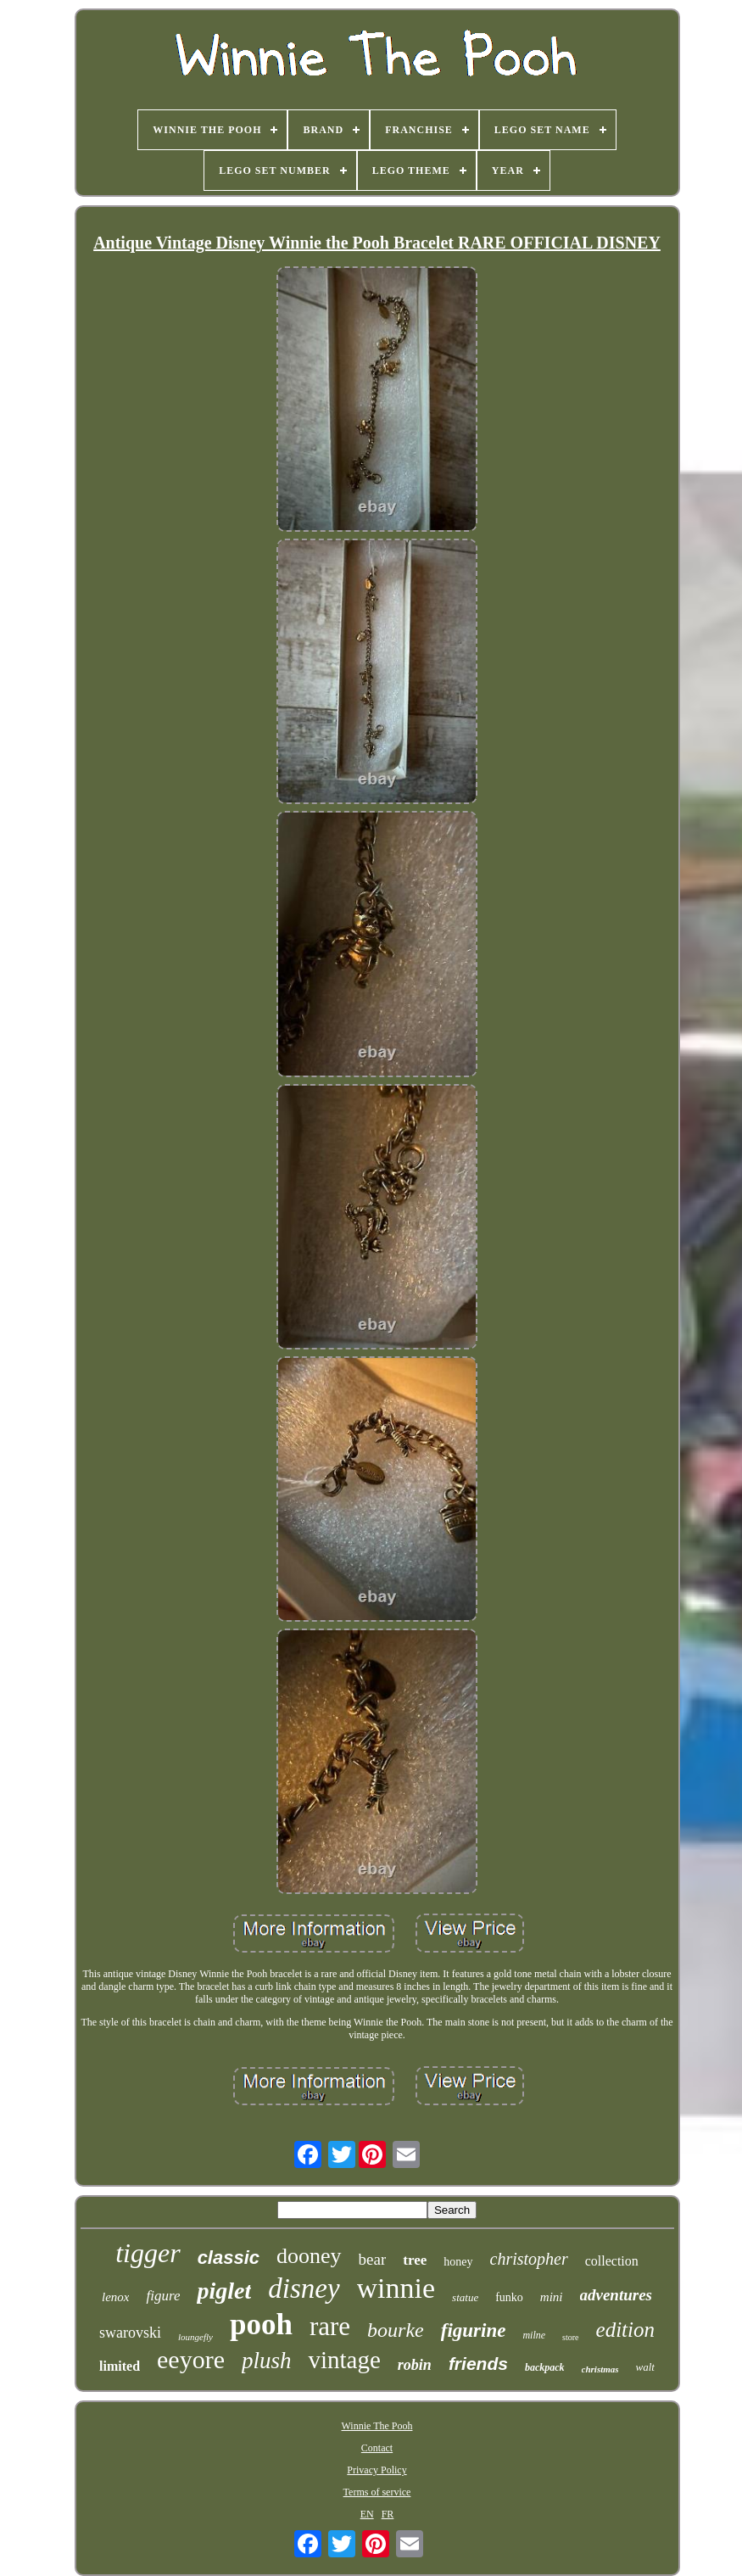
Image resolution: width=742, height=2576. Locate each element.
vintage (344, 2359)
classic (228, 2257)
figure (163, 2296)
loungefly (195, 2337)
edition (625, 2329)
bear (373, 2259)
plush (267, 2360)
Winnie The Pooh (377, 2426)
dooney (309, 2256)
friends (478, 2363)
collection (612, 2261)
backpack (545, 2367)
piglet (224, 2290)
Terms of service (377, 2492)
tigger (147, 2253)
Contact (377, 2448)
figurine (473, 2330)
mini (551, 2297)
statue (465, 2297)
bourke (395, 2330)
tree (415, 2260)
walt (645, 2367)
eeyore (191, 2359)
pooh (261, 2324)
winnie (396, 2288)
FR (388, 2514)
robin (415, 2364)
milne (533, 2335)
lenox (115, 2297)
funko (509, 2297)
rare (330, 2326)
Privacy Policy (376, 2470)
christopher (529, 2258)
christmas (600, 2369)
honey (458, 2261)
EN (367, 2514)
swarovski (130, 2332)
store (570, 2337)
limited (119, 2366)
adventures (616, 2295)
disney (303, 2288)
